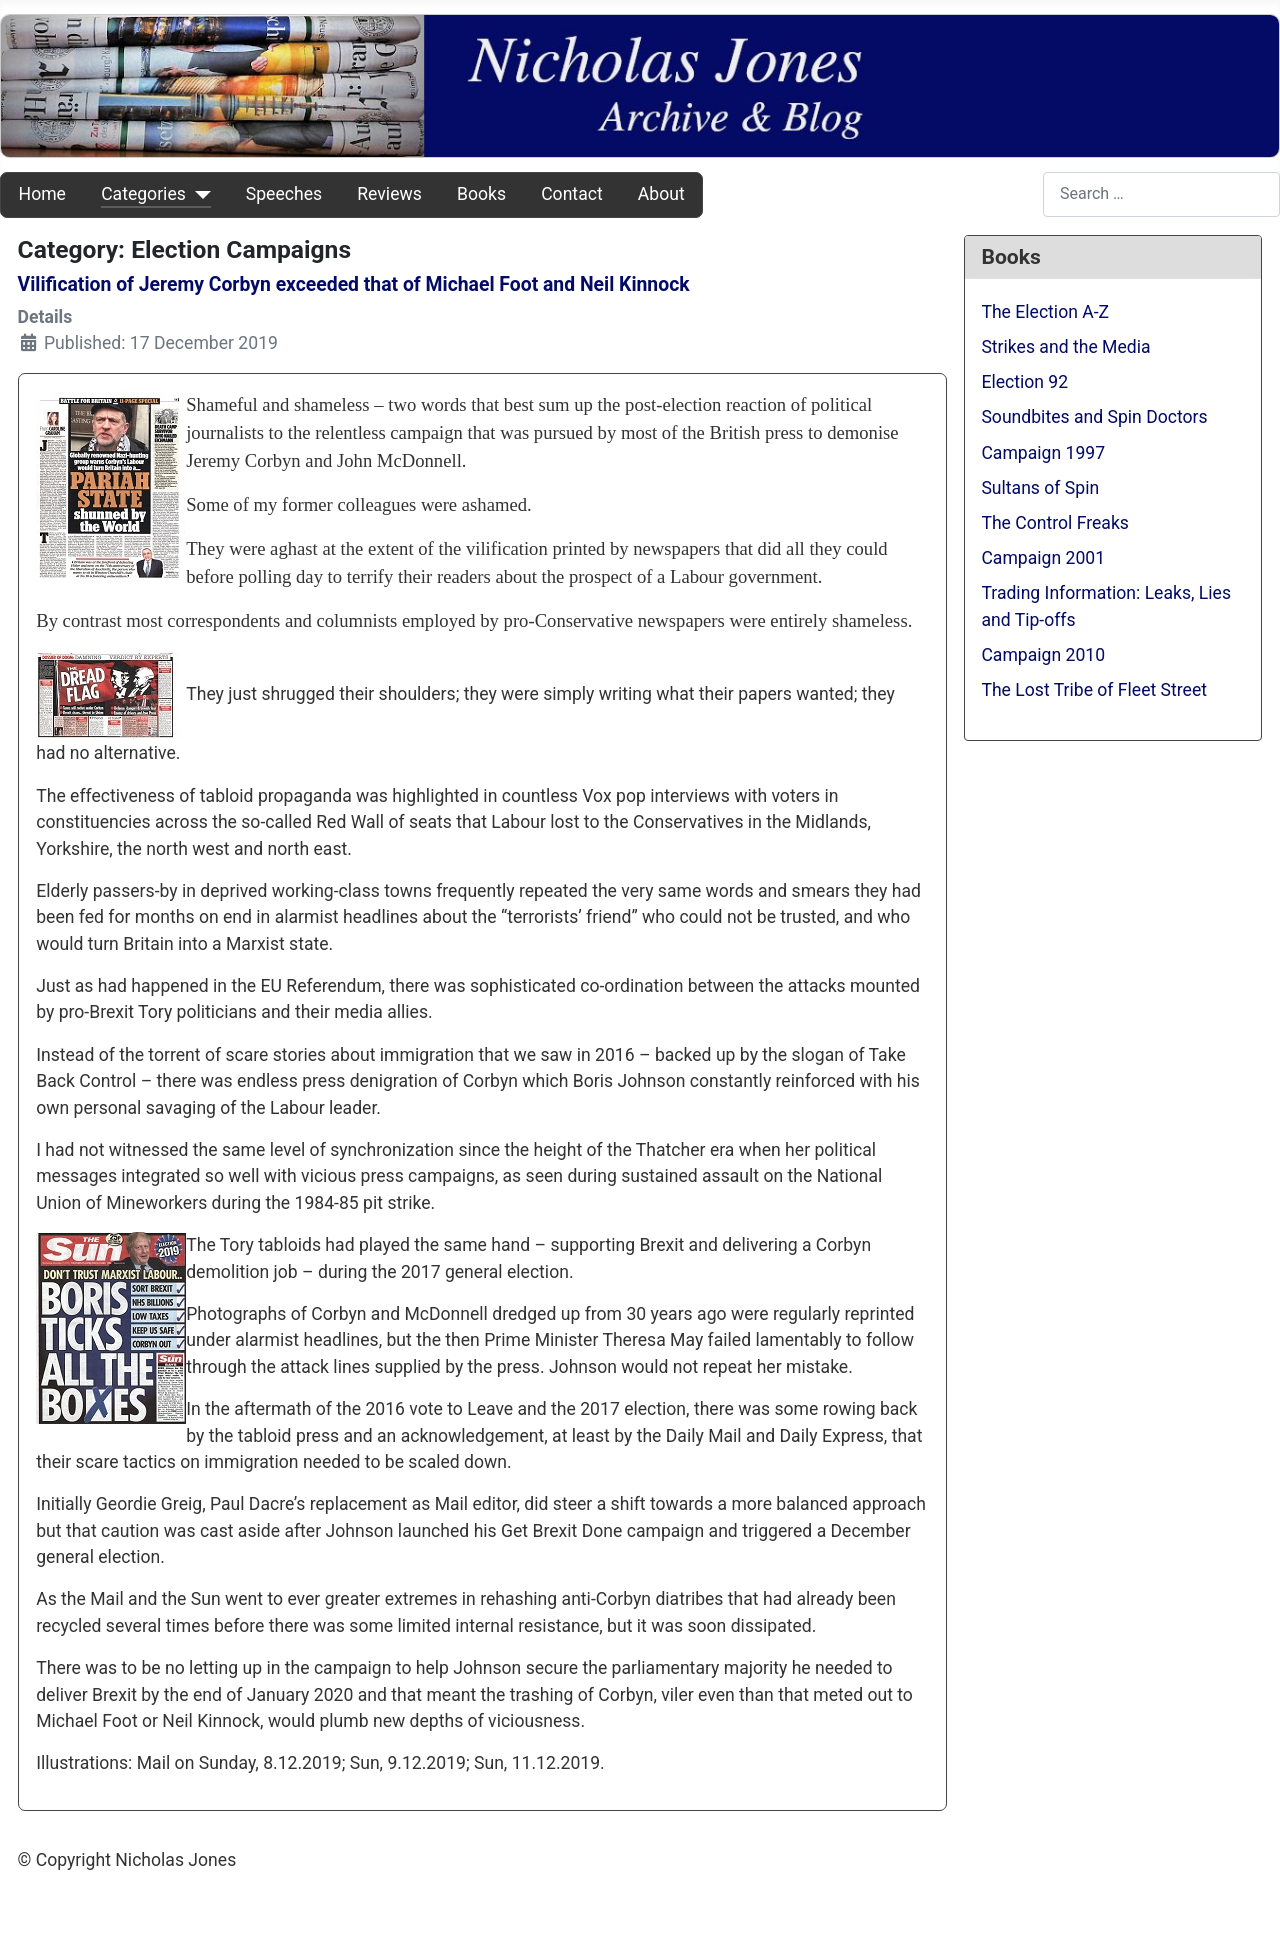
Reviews (389, 194)
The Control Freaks (1055, 523)
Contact (572, 194)
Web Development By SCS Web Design (167, 1902)
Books (481, 194)
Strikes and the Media (1065, 347)
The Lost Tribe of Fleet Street (1094, 690)
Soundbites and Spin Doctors (1094, 417)
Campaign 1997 (1043, 453)
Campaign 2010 (1043, 655)
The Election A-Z (1045, 312)
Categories (143, 194)
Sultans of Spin (1040, 488)
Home (42, 194)
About (661, 194)
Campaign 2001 (1043, 558)
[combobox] (1161, 194)
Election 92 (1024, 382)
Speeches (284, 194)
